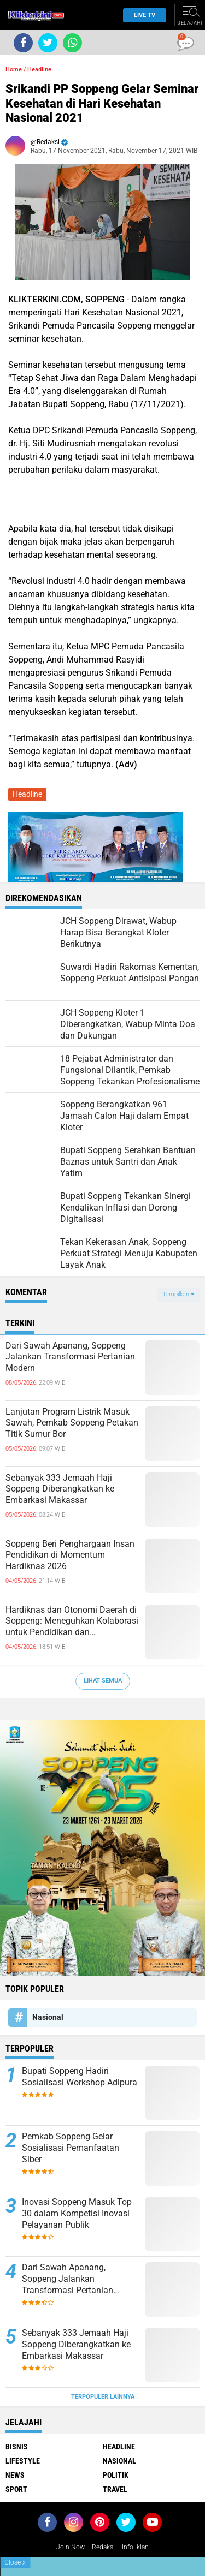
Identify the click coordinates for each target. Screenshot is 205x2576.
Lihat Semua (103, 1680)
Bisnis (16, 2446)
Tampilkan (178, 1294)
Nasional (47, 2017)
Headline (39, 69)
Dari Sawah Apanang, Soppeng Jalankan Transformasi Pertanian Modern (70, 1357)
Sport (16, 2489)
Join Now (70, 2547)
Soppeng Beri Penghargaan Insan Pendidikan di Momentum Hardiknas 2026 (69, 1555)
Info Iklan (135, 2547)
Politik (115, 2475)
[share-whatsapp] (72, 42)
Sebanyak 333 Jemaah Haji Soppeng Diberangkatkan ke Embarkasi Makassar (59, 1489)
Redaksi (103, 2547)
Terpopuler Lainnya (102, 2396)
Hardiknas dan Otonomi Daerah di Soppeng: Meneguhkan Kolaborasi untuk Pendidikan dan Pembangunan (71, 1621)
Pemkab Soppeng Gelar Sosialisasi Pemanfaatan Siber (70, 2147)
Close (15, 2562)
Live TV (141, 15)
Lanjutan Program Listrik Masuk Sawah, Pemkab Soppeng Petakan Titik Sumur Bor (71, 1423)
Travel (115, 2489)
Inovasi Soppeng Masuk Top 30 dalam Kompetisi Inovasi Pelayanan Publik (77, 2213)
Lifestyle (22, 2460)
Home (13, 69)
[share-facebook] (23, 42)
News (15, 2475)
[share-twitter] (47, 42)
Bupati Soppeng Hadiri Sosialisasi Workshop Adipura (79, 2077)
